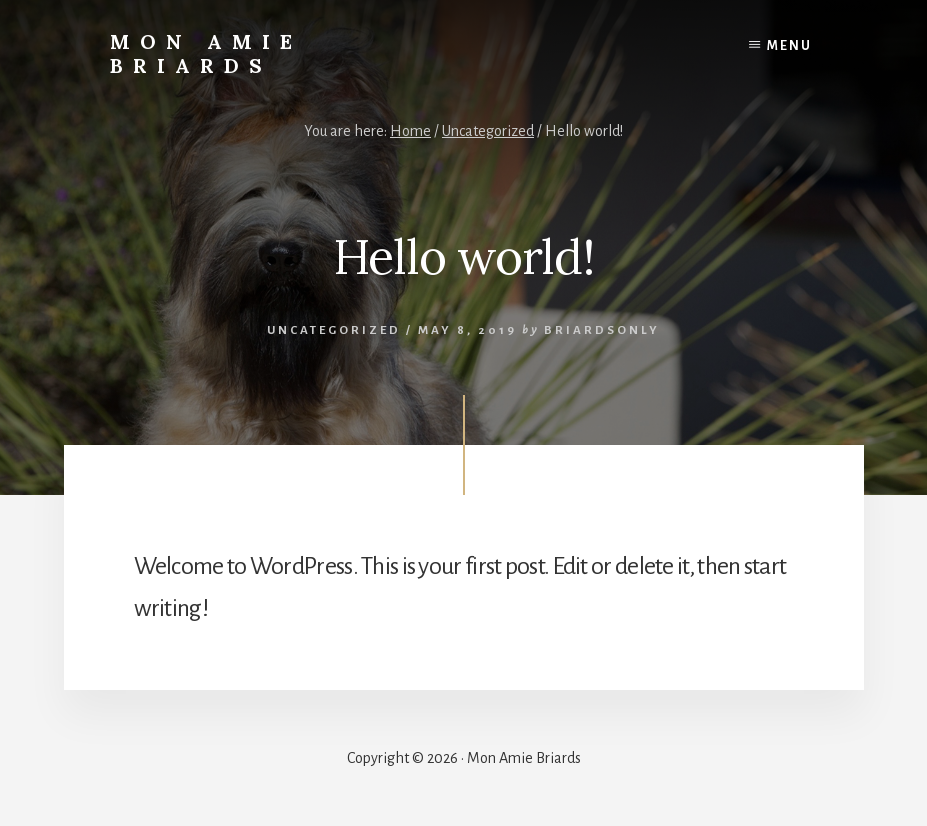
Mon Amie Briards (206, 53)
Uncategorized (334, 330)
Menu (789, 46)
